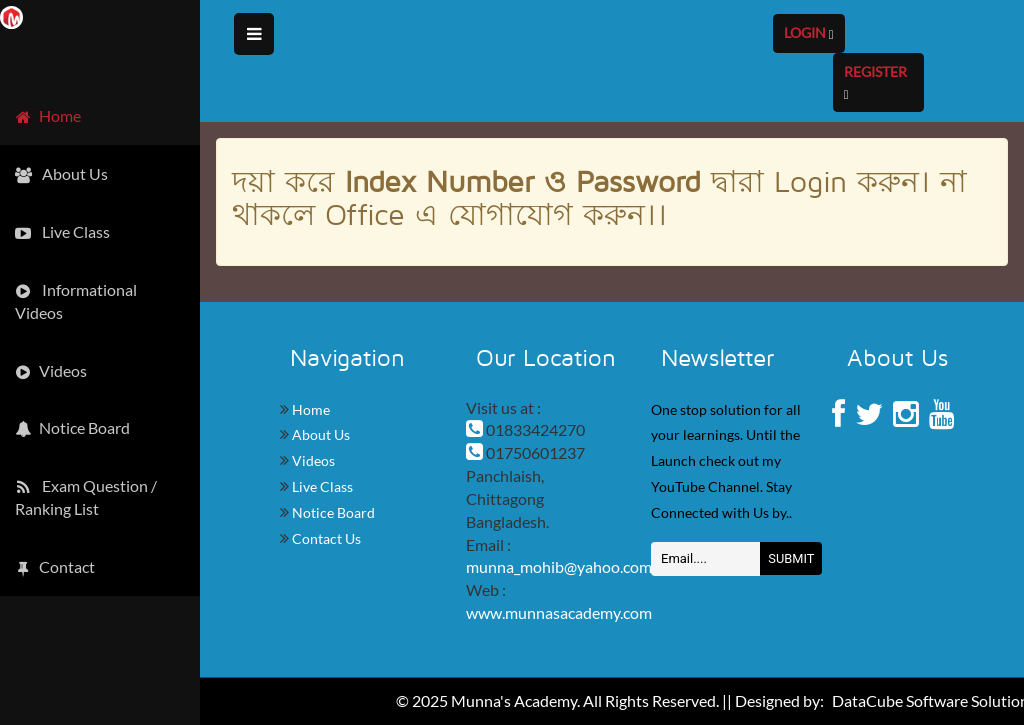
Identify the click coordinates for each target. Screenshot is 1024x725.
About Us (319, 434)
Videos (312, 460)
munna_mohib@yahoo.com (559, 566)
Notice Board (332, 512)
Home (309, 409)
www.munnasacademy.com (559, 612)
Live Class (321, 486)
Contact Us (325, 538)
